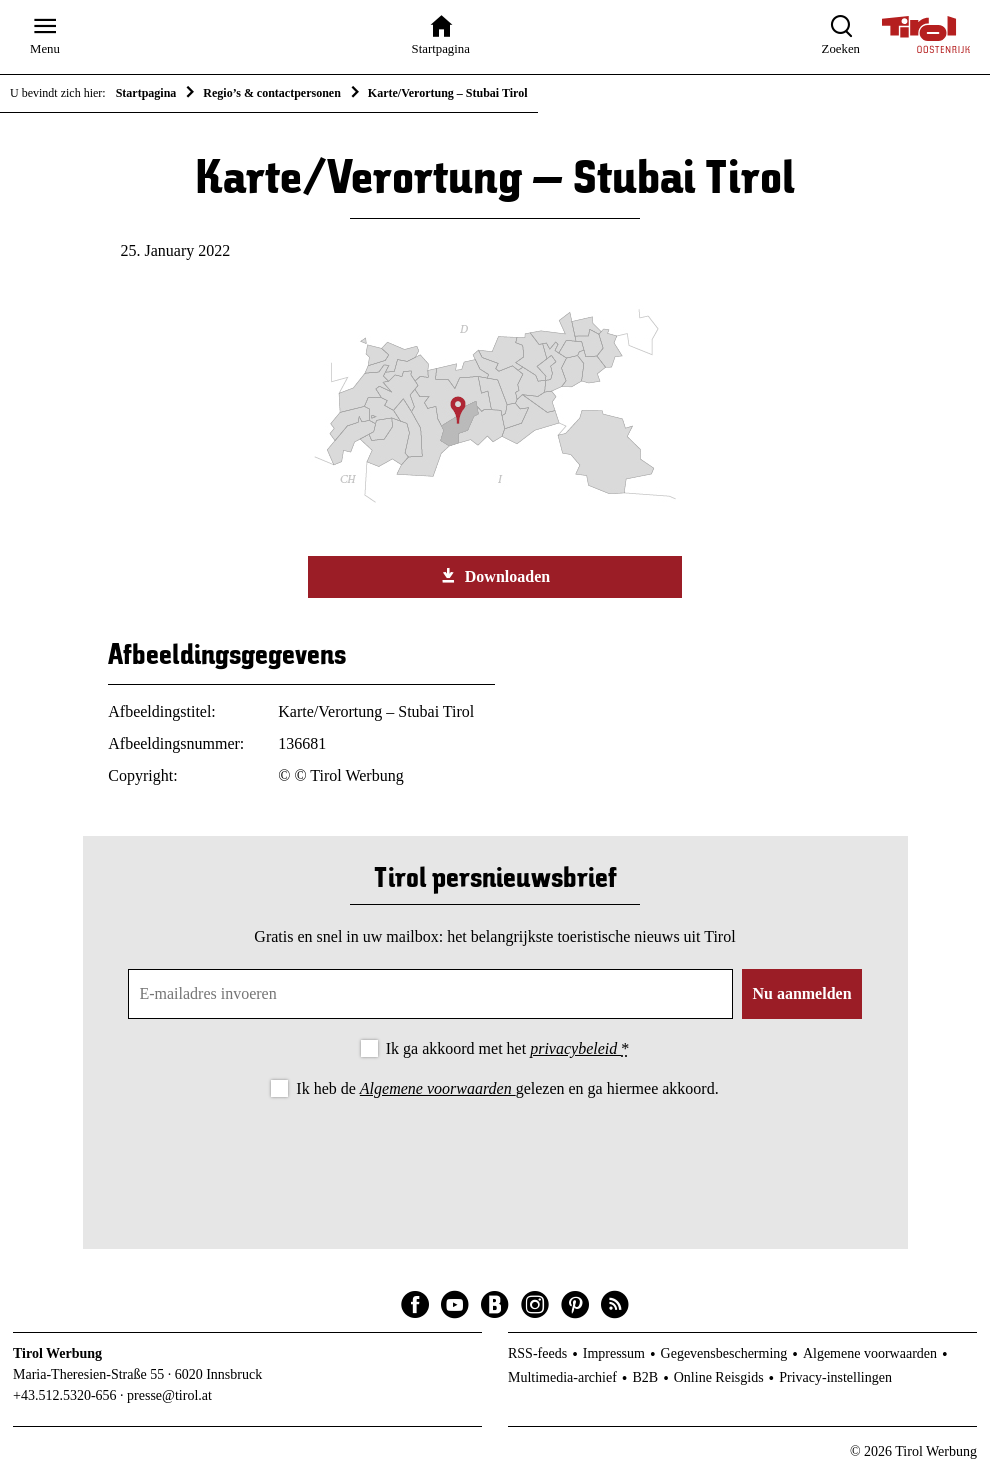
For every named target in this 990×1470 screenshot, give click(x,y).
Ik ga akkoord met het (507, 1048)
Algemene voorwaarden (438, 1088)
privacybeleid (575, 1048)
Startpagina (146, 93)
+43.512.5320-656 (65, 1395)
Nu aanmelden (801, 993)
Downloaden (495, 576)
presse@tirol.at (169, 1395)
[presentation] (495, 1157)
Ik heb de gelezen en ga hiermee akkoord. (507, 1088)
